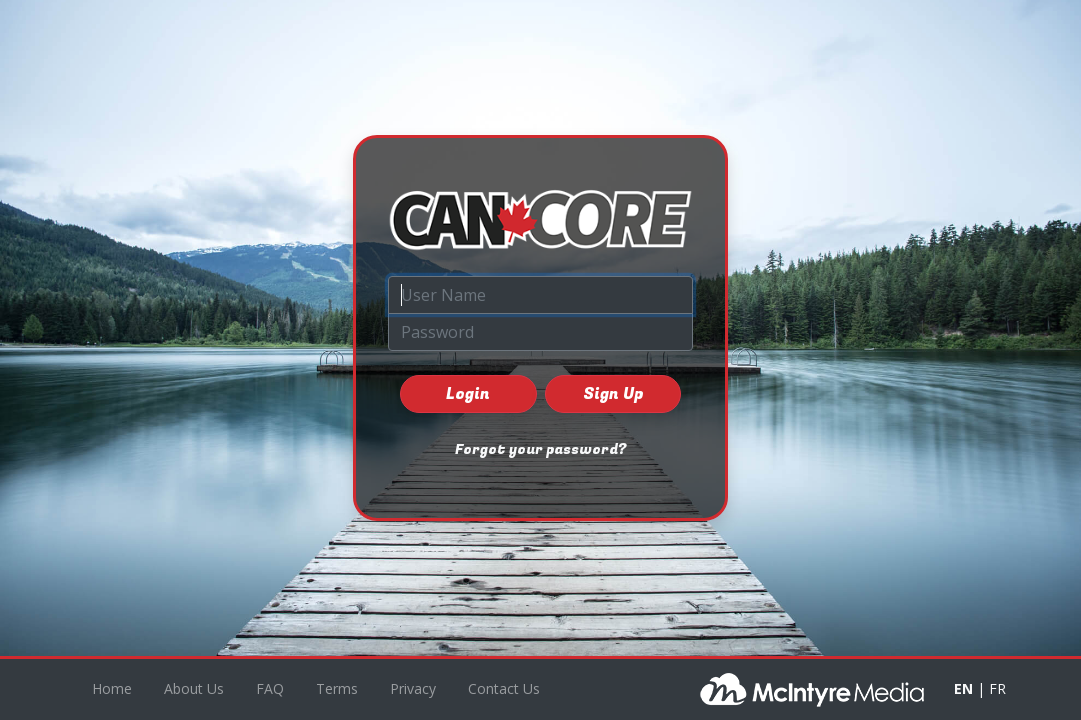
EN (963, 688)
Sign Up (613, 394)
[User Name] (540, 295)
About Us (194, 688)
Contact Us (504, 688)
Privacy (413, 688)
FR (997, 688)
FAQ (270, 688)
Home (112, 688)
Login (468, 394)
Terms (337, 688)
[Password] (540, 332)
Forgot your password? (540, 449)
